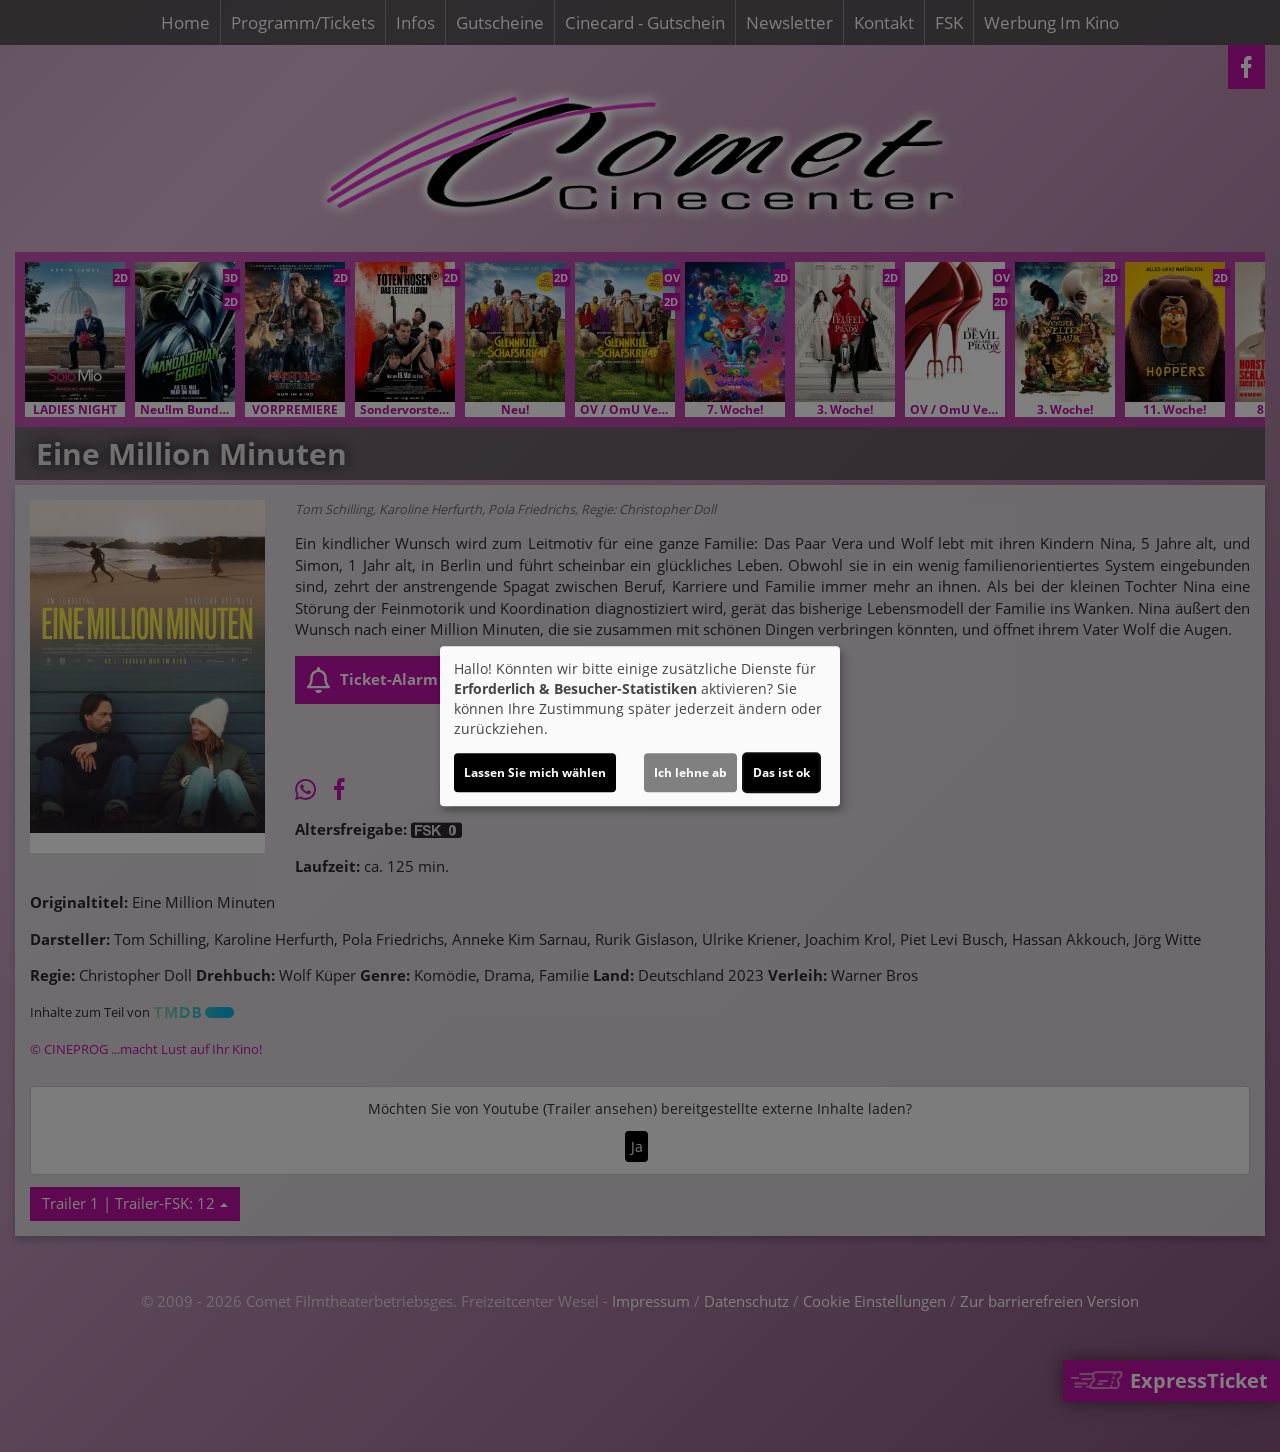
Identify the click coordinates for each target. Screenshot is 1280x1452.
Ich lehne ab (690, 772)
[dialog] (640, 726)
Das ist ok (781, 772)
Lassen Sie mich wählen (535, 772)
